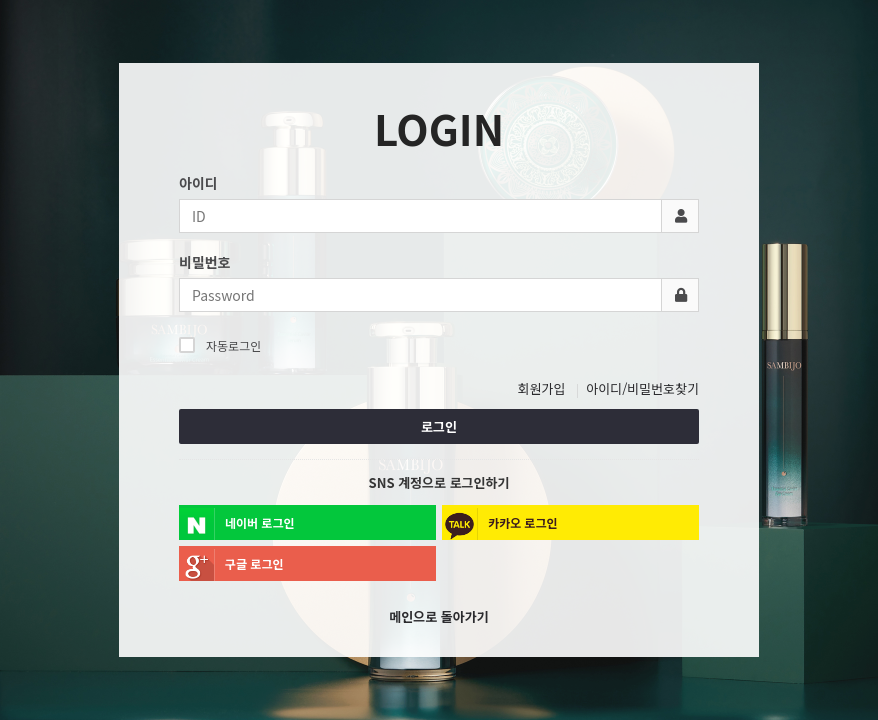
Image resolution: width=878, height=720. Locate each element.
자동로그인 (220, 345)
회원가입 (542, 388)
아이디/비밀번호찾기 (642, 388)
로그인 (439, 426)
